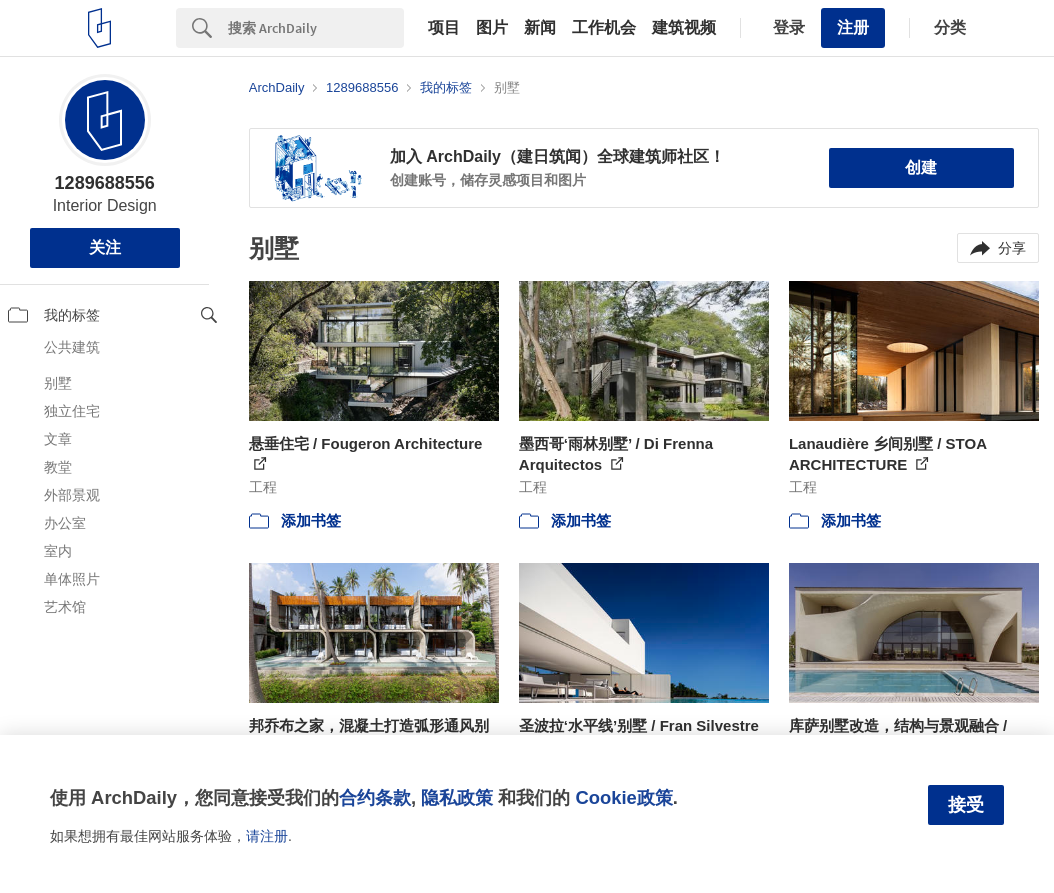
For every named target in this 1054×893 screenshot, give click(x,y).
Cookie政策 (623, 797)
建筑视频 (684, 28)
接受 (966, 805)
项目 (444, 28)
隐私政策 (457, 797)
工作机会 (604, 28)
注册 (853, 27)
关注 (105, 247)
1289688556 (105, 183)
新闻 (540, 28)
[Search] (316, 28)
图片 (492, 28)
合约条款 (375, 797)
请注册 (267, 836)
